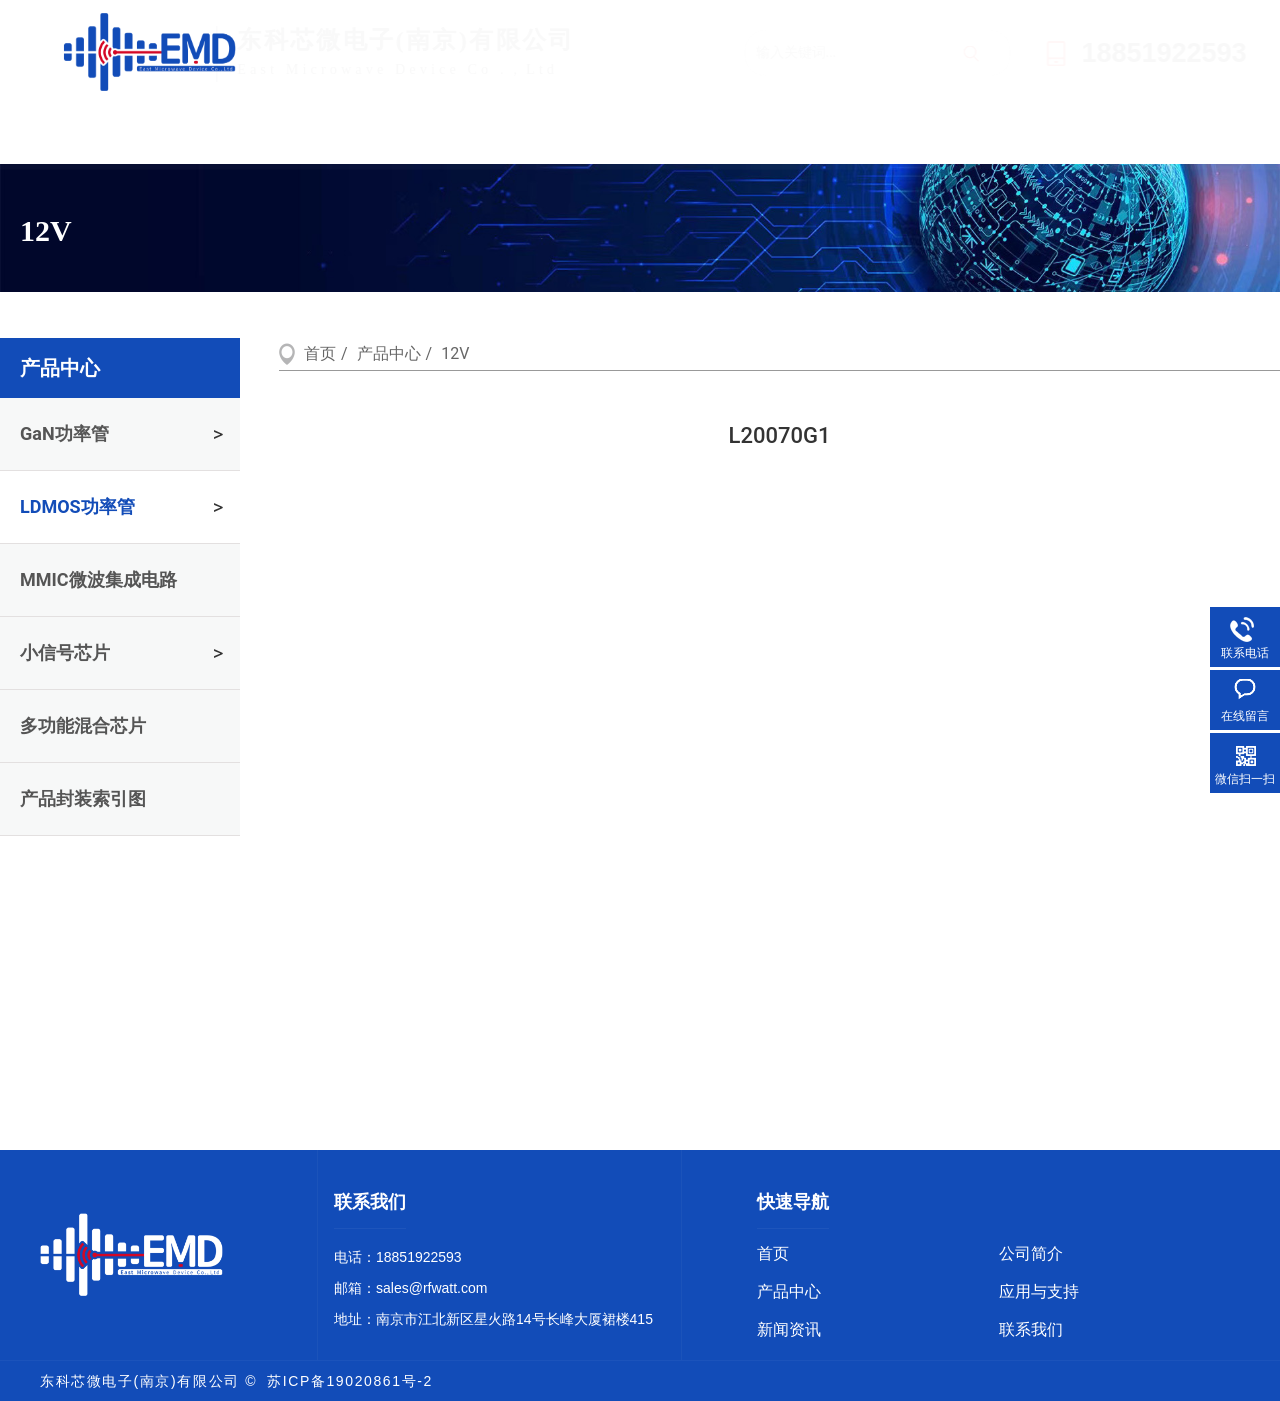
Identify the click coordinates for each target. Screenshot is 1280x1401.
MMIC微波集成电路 (98, 579)
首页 (136, 134)
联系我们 (1111, 134)
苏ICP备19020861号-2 (350, 1381)
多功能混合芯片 (83, 725)
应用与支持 (721, 134)
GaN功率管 (64, 433)
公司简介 (329, 134)
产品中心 (526, 134)
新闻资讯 (916, 134)
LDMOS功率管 (77, 506)
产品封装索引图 (83, 798)
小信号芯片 (65, 652)
